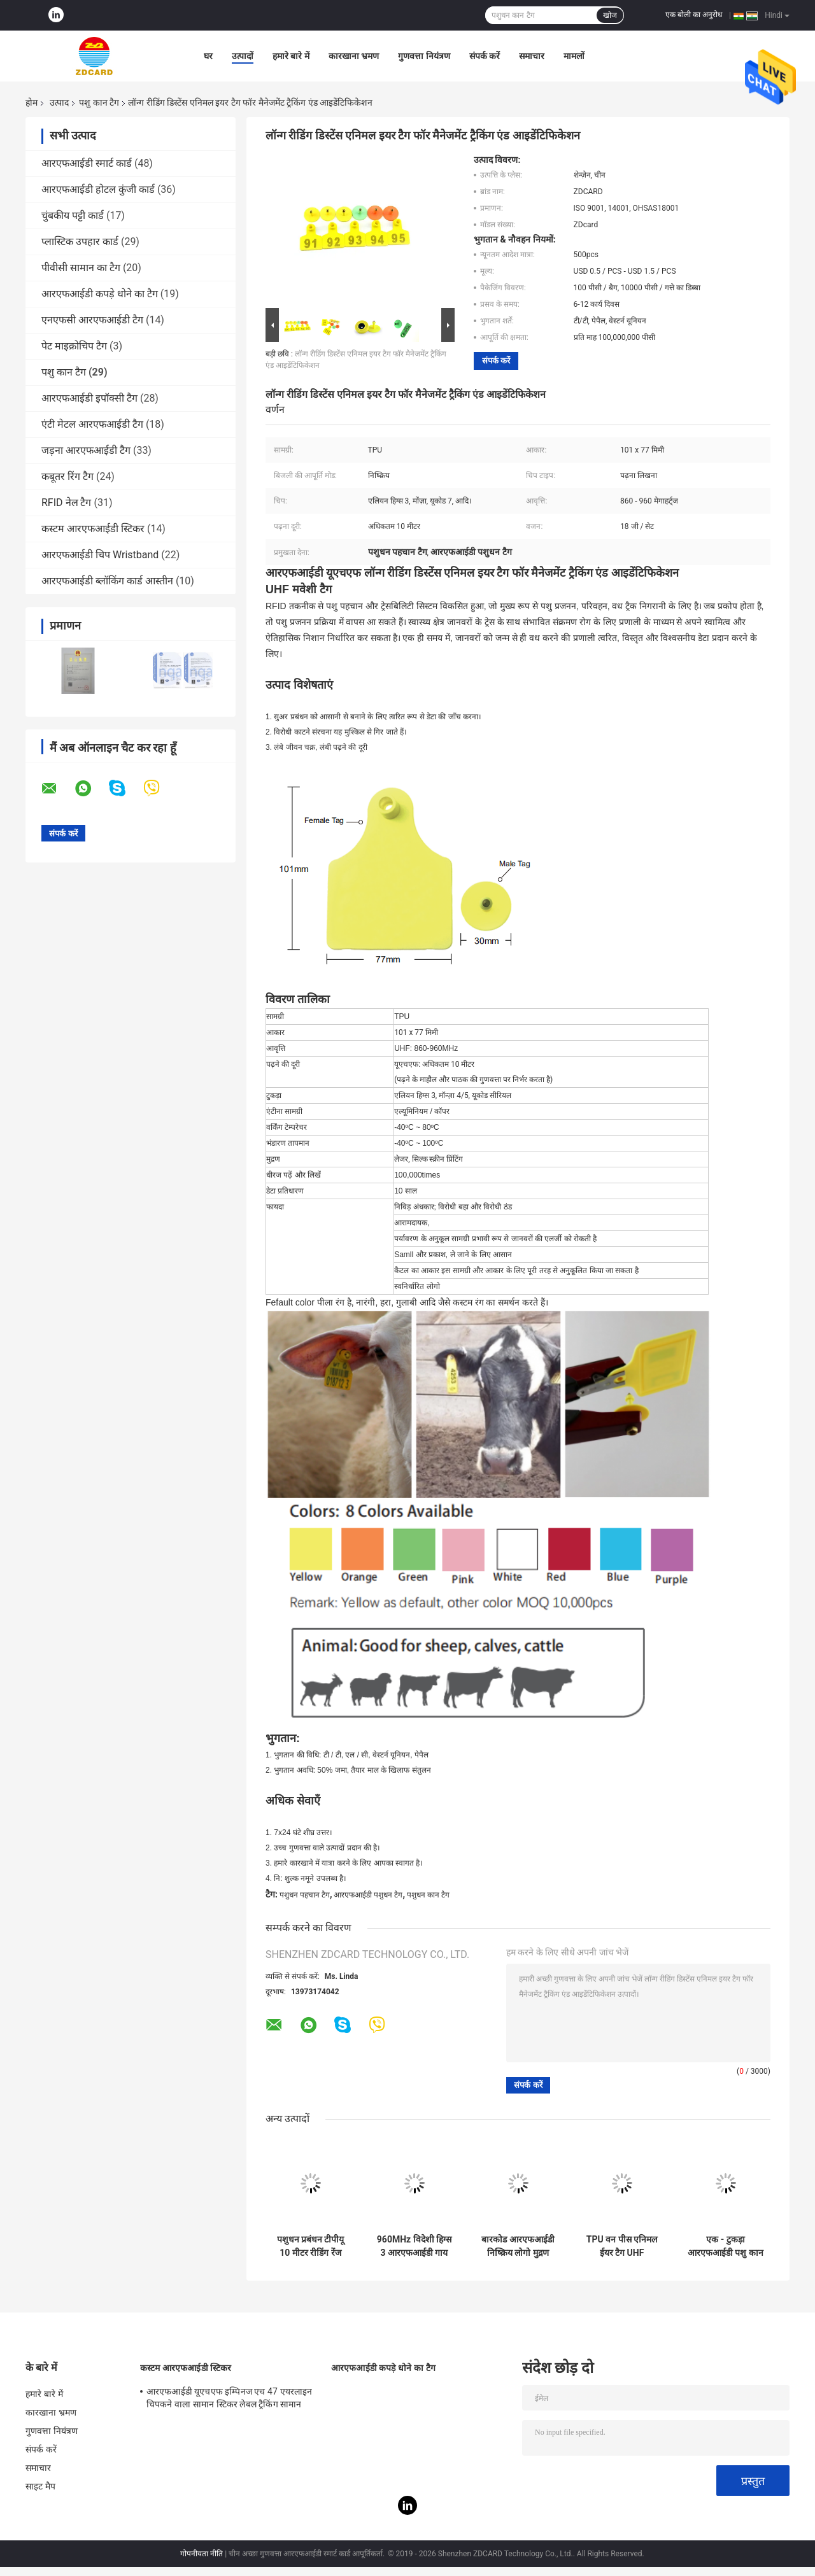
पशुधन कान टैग (428, 1894)
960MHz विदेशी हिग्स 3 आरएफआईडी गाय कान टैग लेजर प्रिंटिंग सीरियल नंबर (414, 2246)
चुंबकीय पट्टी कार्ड (72, 215)
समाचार (531, 56)
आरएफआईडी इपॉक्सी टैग (89, 398)
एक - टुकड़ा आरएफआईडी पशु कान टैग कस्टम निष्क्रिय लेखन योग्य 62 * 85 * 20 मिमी (725, 2246)
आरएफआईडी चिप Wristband (100, 555)
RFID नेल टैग (66, 502)
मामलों (574, 56)
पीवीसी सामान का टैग (80, 268)
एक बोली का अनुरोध (693, 14)
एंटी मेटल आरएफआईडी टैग (92, 424)
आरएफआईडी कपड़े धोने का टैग (99, 294)
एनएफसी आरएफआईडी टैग (92, 320)
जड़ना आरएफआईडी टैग (86, 450)
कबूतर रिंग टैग (67, 476)
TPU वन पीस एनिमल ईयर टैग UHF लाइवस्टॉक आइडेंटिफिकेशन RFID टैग (621, 2246)
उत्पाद (59, 102)
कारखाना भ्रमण (354, 56)
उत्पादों (242, 56)
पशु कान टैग (99, 102)
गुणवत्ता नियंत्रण (424, 56)
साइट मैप (40, 2486)
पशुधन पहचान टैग (305, 1894)
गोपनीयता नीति (201, 2553)
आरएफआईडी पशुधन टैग (368, 1894)
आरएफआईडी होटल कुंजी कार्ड (98, 189)
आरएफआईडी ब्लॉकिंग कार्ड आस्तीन (107, 581)
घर (208, 56)
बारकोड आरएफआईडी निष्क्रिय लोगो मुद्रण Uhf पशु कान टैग (517, 2246)
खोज (610, 15)
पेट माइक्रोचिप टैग (74, 346)
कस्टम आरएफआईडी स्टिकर (93, 529)
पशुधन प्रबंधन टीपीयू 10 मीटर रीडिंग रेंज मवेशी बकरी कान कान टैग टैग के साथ (310, 2246)
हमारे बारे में (291, 56)
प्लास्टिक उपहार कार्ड (79, 242)
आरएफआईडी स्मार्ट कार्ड (86, 163)
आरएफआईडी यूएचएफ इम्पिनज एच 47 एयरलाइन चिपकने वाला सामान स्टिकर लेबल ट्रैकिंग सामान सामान (229, 2399)
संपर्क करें (484, 56)
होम (31, 102)
